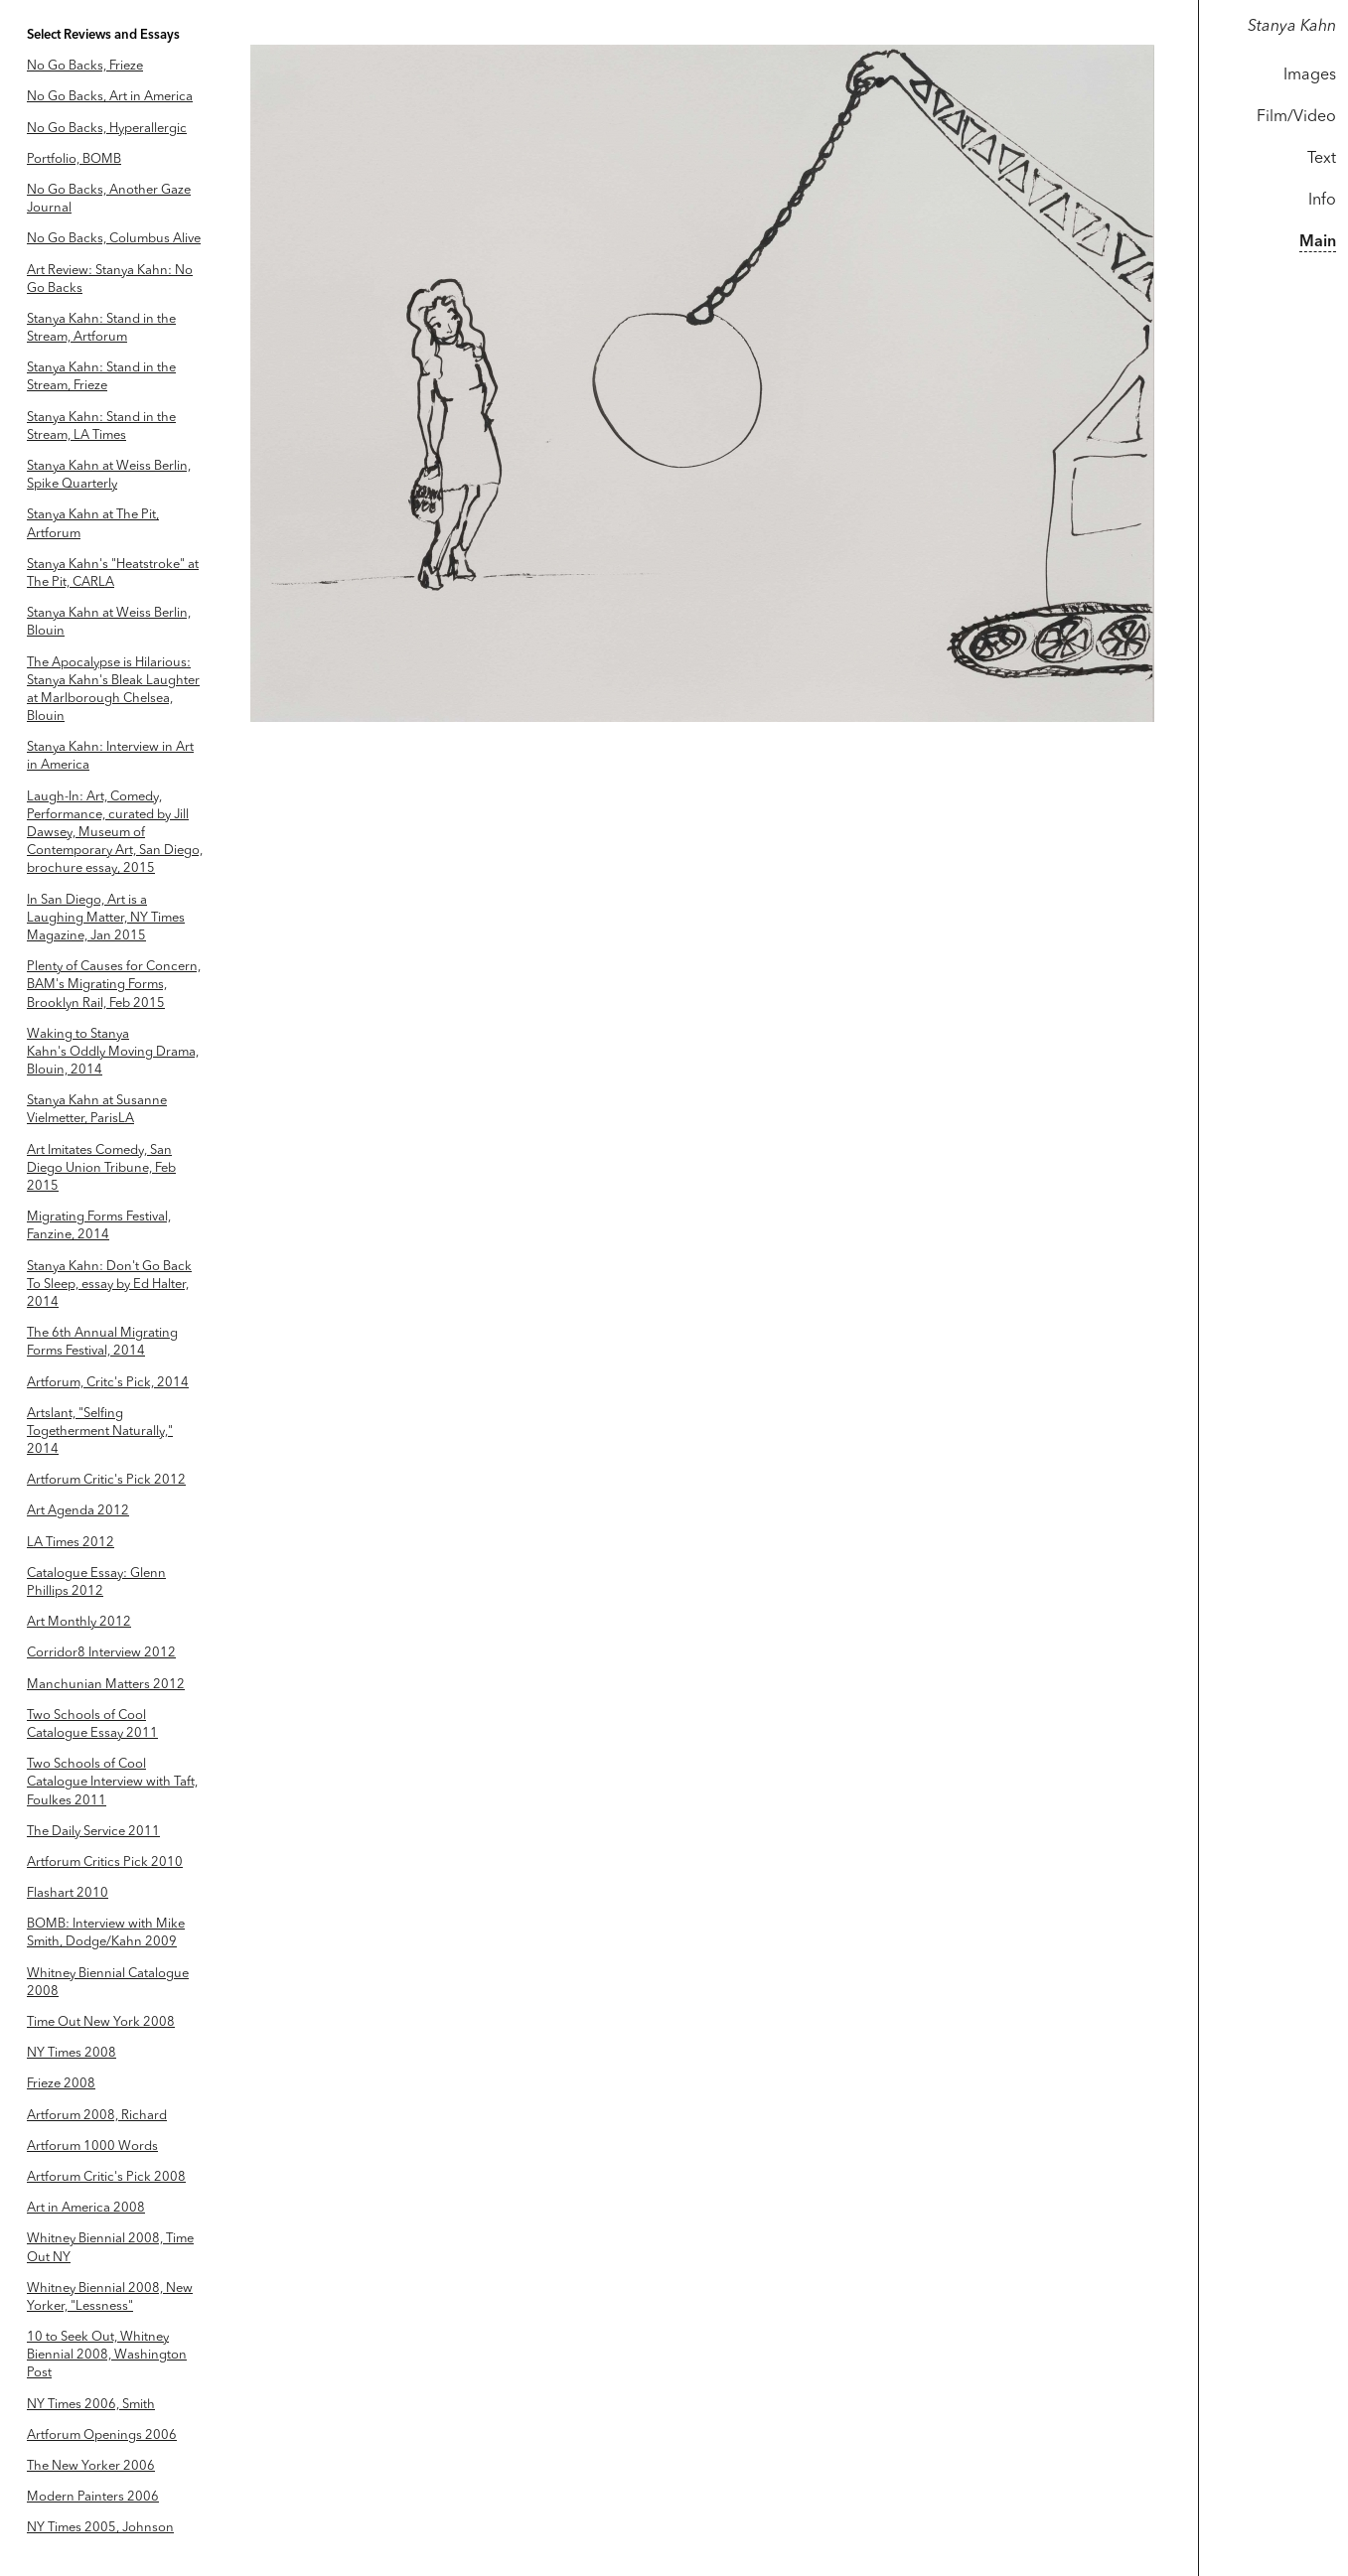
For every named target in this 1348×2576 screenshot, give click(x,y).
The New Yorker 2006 (91, 2466)
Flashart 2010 (67, 1893)
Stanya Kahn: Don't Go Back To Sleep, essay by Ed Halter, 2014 (109, 1284)
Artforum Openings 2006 (102, 2435)
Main (1317, 242)
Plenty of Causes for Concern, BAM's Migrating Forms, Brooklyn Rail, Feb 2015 (114, 984)
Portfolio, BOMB (74, 159)
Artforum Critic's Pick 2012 (106, 1480)
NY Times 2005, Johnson (100, 2527)
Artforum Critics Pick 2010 (105, 1862)
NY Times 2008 (71, 2053)
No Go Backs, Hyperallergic (107, 128)
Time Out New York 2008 (101, 2022)
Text (1321, 159)
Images (1309, 75)
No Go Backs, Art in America (110, 96)
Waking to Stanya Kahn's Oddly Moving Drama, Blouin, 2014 (113, 1052)
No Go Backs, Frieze (85, 66)
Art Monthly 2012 (79, 1622)
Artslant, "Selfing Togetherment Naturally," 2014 (100, 1431)
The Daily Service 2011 (93, 1831)
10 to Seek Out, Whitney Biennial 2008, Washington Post (107, 2355)
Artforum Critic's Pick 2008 (106, 2177)
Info (1322, 201)
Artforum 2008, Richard (97, 2115)
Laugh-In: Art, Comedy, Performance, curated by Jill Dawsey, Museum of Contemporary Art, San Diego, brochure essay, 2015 (115, 833)
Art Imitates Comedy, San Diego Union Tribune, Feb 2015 (101, 1168)
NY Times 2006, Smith (91, 2404)
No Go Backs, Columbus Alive (114, 238)
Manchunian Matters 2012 (106, 1684)
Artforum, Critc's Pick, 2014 (108, 1382)
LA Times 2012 (70, 1542)
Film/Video (1296, 117)
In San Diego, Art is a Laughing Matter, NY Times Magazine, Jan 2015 (106, 918)
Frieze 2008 (61, 2083)
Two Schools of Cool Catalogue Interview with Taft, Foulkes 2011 (112, 1782)
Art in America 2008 (86, 2208)
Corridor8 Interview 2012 (101, 1652)
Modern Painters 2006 (93, 2497)
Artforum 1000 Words (92, 2146)
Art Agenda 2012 (78, 1510)
